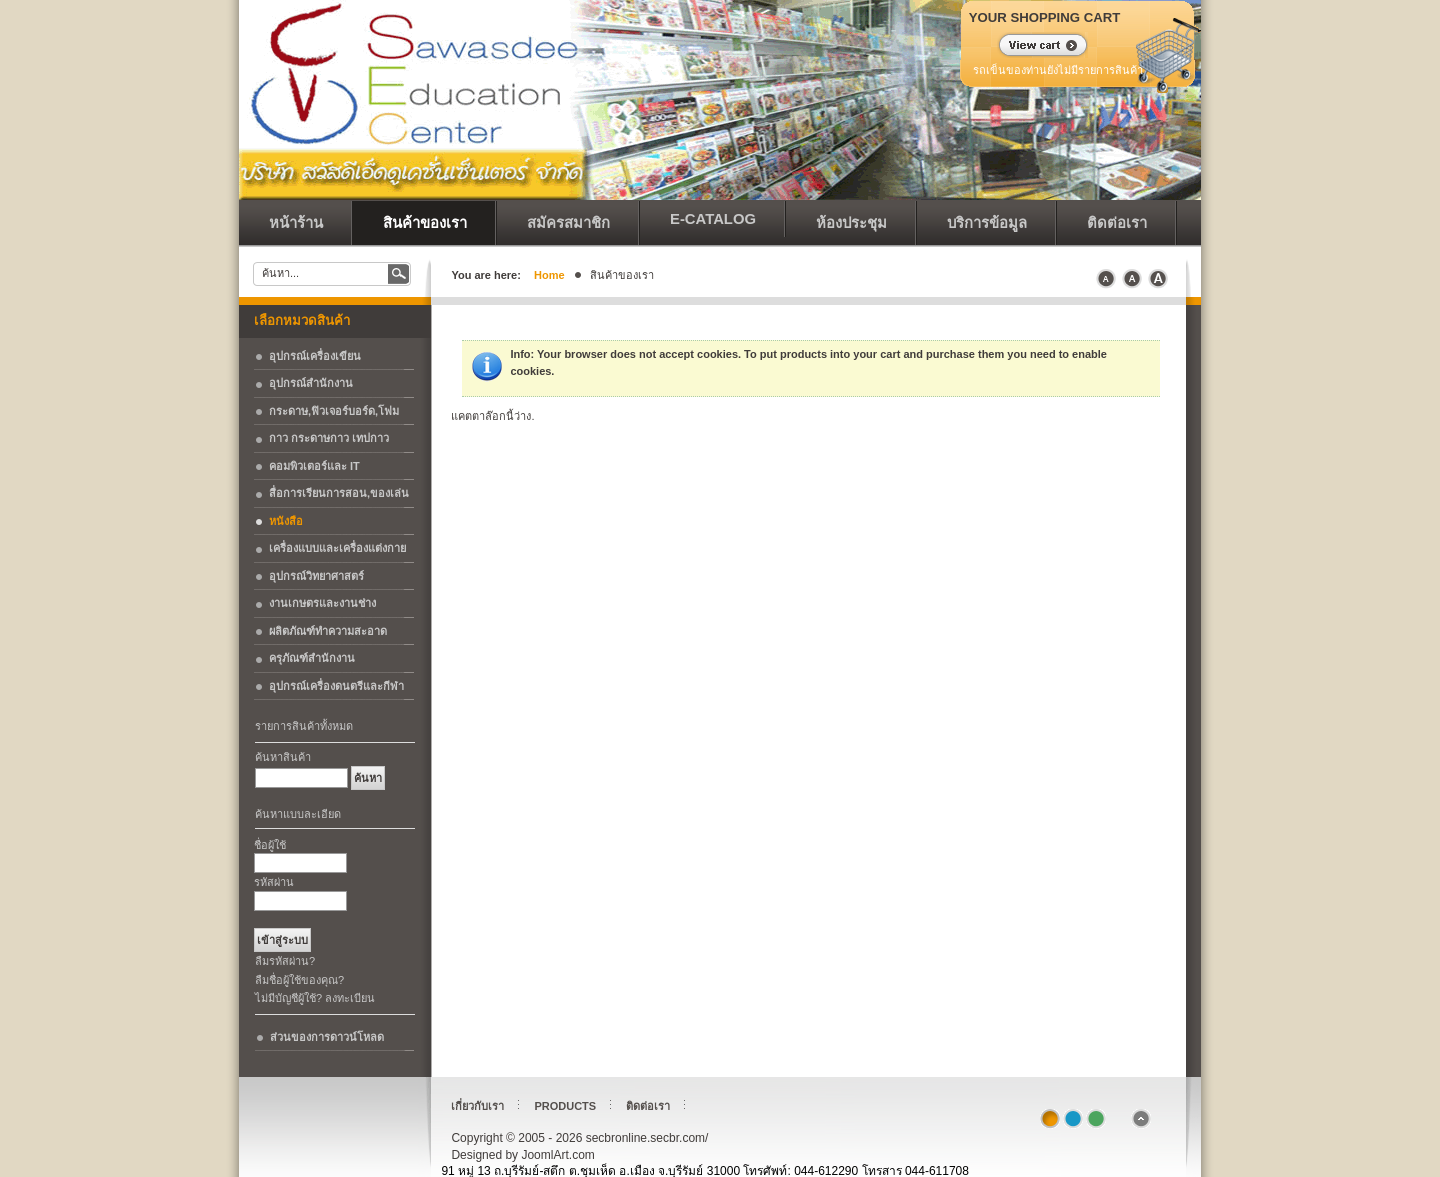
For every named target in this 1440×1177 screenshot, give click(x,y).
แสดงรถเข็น (1030, 47)
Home (549, 275)
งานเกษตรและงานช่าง (322, 603)
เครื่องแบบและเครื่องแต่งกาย (337, 548)
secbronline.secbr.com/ (379, 50)
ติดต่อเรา (648, 1106)
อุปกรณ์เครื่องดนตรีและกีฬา (336, 686)
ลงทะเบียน (350, 998)
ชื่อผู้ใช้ (270, 845)
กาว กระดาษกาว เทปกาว (329, 438)
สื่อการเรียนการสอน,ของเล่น (339, 493)
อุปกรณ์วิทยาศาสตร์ (316, 576)
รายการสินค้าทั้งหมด (304, 726)
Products (565, 1106)
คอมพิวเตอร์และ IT (314, 466)
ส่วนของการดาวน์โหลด (327, 1037)
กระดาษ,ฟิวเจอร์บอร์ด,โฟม (334, 411)
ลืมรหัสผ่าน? (285, 961)
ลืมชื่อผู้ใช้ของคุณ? (299, 980)
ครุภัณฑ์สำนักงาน (312, 658)
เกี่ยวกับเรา (477, 1106)
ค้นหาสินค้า (283, 757)
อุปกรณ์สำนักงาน (311, 383)
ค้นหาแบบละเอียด (298, 814)
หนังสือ (286, 521)
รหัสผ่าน (274, 882)
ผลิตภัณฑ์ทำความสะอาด (328, 631)
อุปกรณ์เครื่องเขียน (315, 356)
